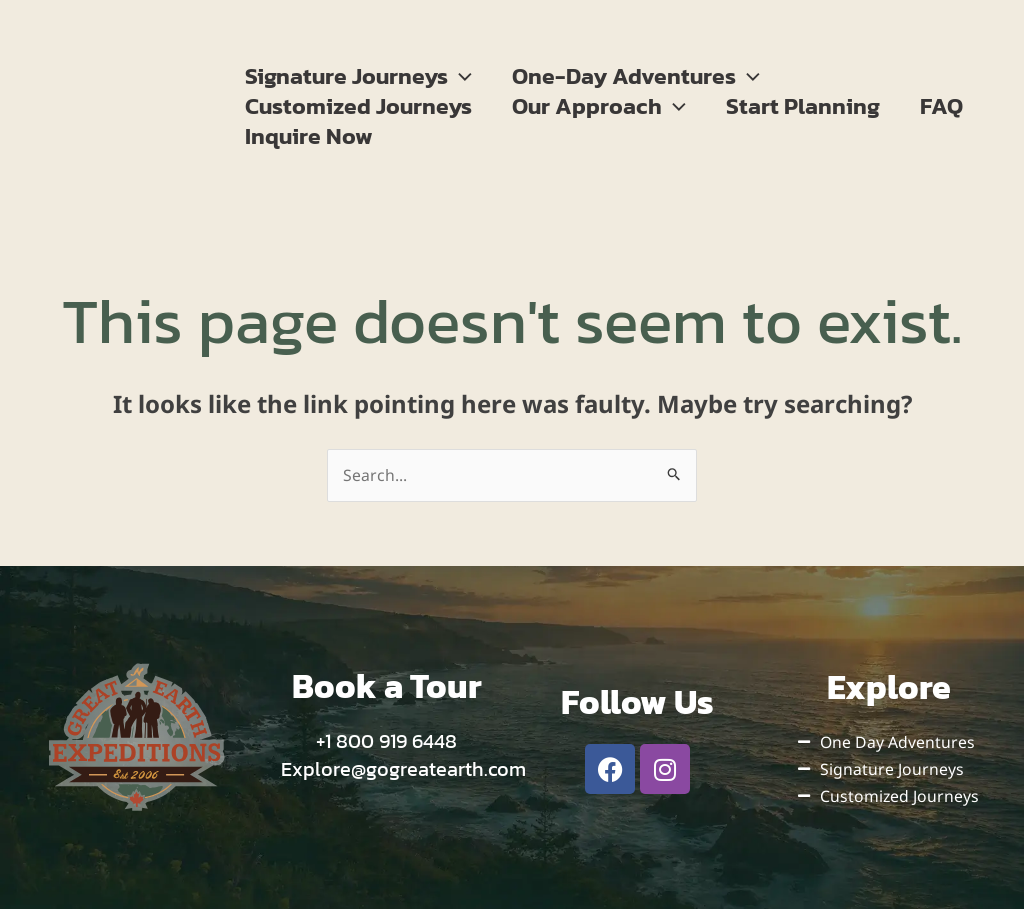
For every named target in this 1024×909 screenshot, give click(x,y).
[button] (463, 76)
